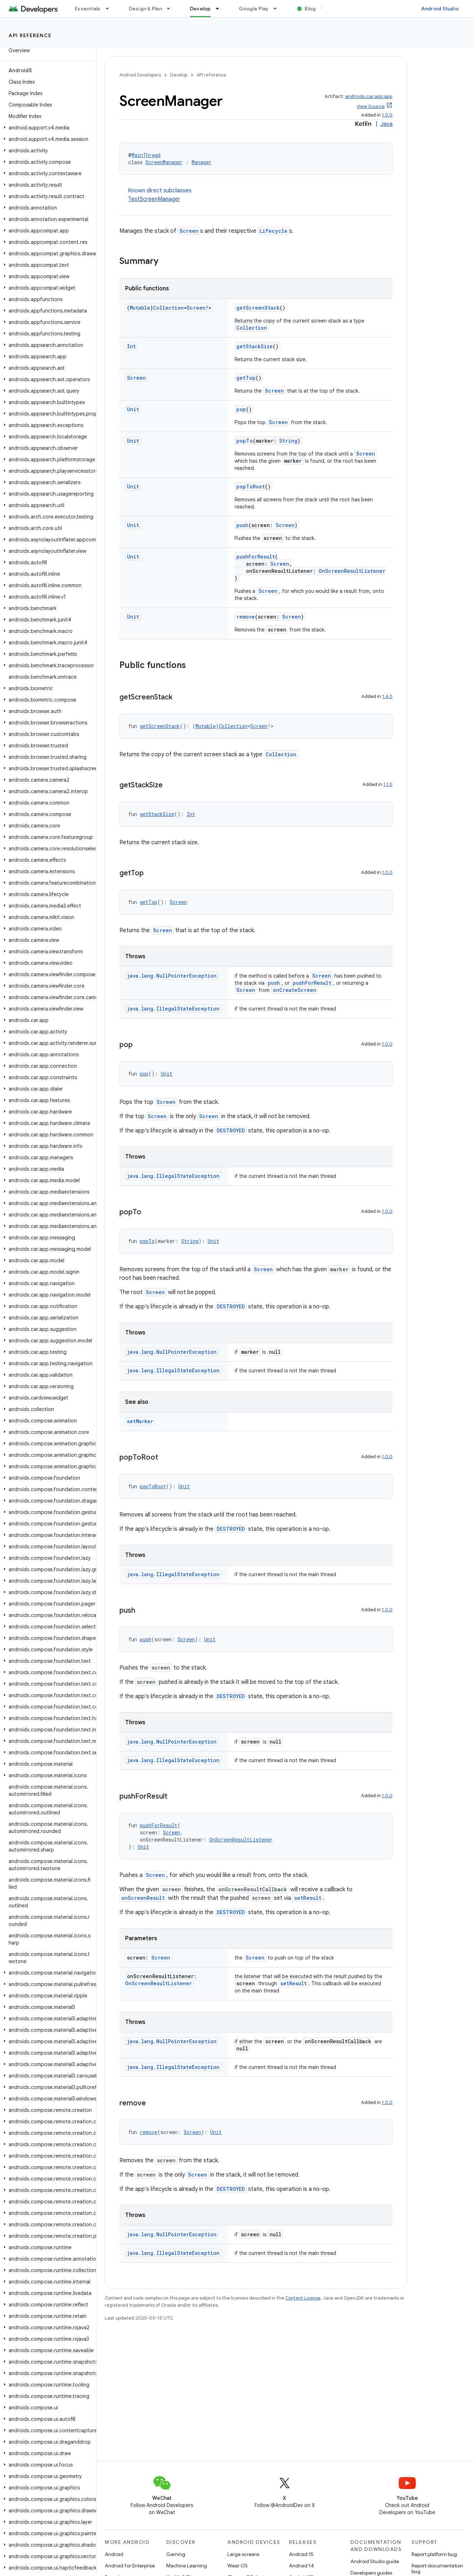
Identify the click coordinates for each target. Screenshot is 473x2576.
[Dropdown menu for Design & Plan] (171, 8)
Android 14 (301, 2565)
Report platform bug (434, 2554)
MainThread (146, 155)
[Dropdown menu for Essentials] (110, 8)
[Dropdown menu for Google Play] (278, 8)
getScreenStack (258, 307)
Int (131, 346)
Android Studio (440, 8)
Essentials (88, 8)
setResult (307, 1897)
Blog (310, 8)
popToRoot (250, 486)
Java (386, 124)
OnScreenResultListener (352, 570)
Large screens (243, 2554)
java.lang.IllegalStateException (173, 1008)
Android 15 (301, 2554)
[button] (46, 127)
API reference (30, 35)
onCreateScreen (294, 990)
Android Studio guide (374, 2561)
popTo (244, 440)
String (288, 440)
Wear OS (237, 2565)
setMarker (140, 1421)
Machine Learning (186, 2565)
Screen (188, 230)
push (242, 525)
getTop (246, 377)
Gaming (175, 2554)
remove (245, 616)
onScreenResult (143, 1897)
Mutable (140, 307)
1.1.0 (388, 784)
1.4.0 (387, 696)
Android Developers (140, 75)
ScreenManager (164, 162)
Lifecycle (273, 230)
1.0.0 (387, 115)
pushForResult (255, 556)
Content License (303, 2298)
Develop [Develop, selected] (200, 8)
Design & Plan (145, 8)
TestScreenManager (154, 199)
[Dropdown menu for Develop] (220, 8)
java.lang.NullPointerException (172, 975)
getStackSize (254, 346)
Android (114, 2554)
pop (241, 409)
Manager (202, 162)
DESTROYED (231, 1130)
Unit (133, 409)
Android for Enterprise (130, 2565)
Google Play (254, 8)
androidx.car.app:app (369, 96)
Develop (178, 75)
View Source (371, 106)
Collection (168, 307)
